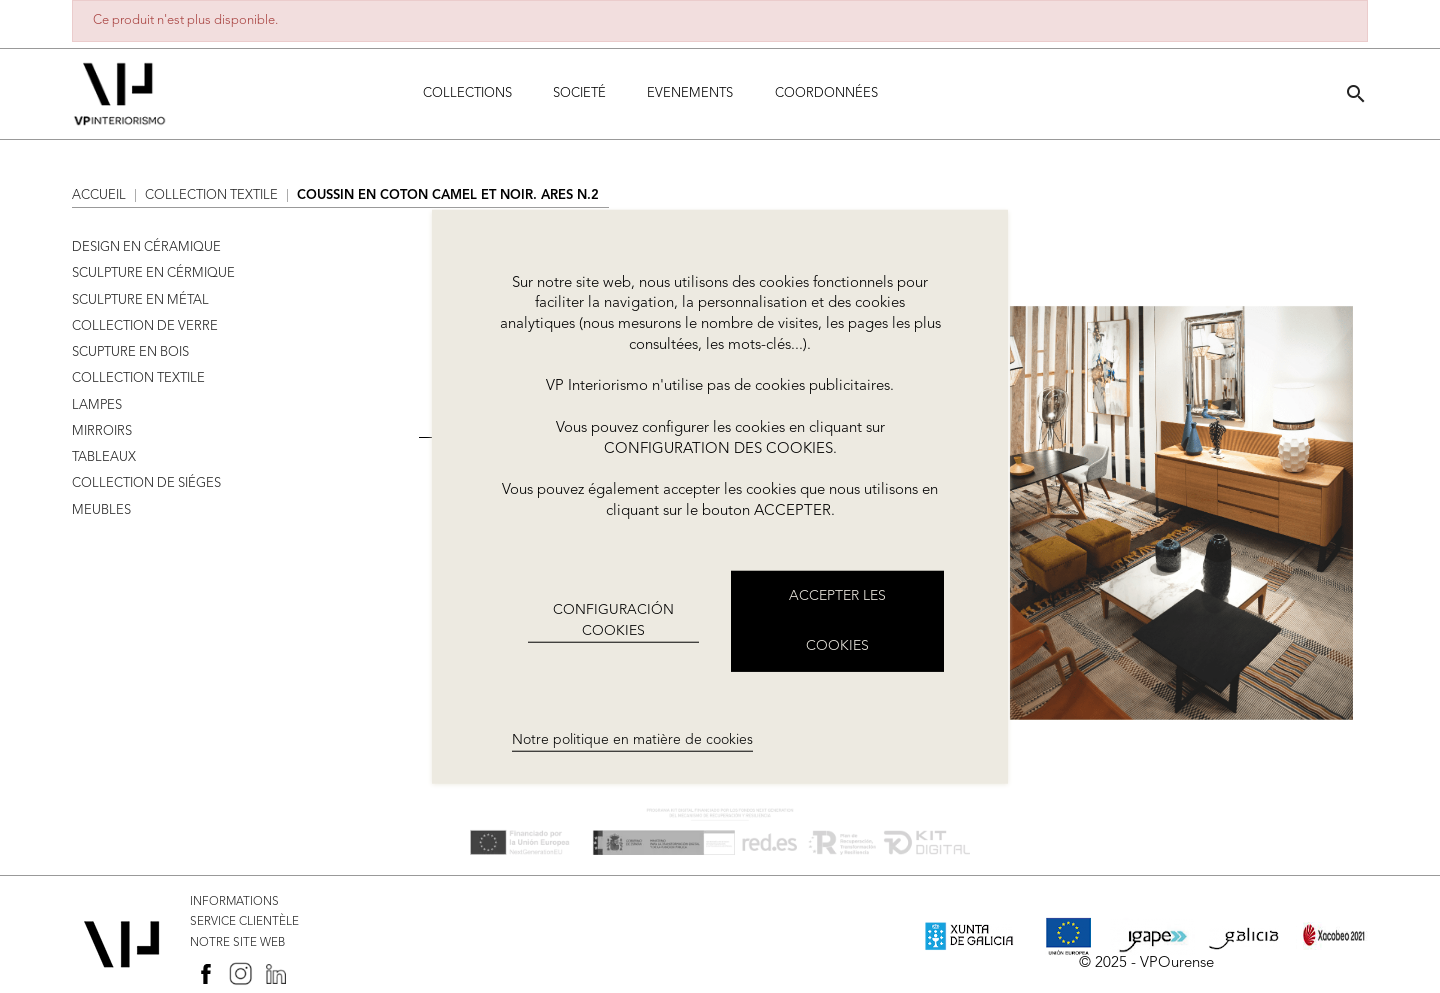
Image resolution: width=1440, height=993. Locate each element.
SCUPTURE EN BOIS (130, 352)
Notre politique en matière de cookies (632, 740)
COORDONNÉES (826, 93)
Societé (579, 93)
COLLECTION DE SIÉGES (146, 483)
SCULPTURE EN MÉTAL (140, 300)
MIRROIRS (102, 431)
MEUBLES (101, 510)
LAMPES (97, 405)
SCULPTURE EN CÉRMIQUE (153, 273)
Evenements (690, 93)
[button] (1356, 93)
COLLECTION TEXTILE (138, 378)
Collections (467, 93)
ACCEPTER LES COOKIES (837, 621)
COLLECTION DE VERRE (145, 326)
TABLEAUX (104, 457)
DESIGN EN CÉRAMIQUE (146, 247)
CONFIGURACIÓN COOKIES (613, 620)
